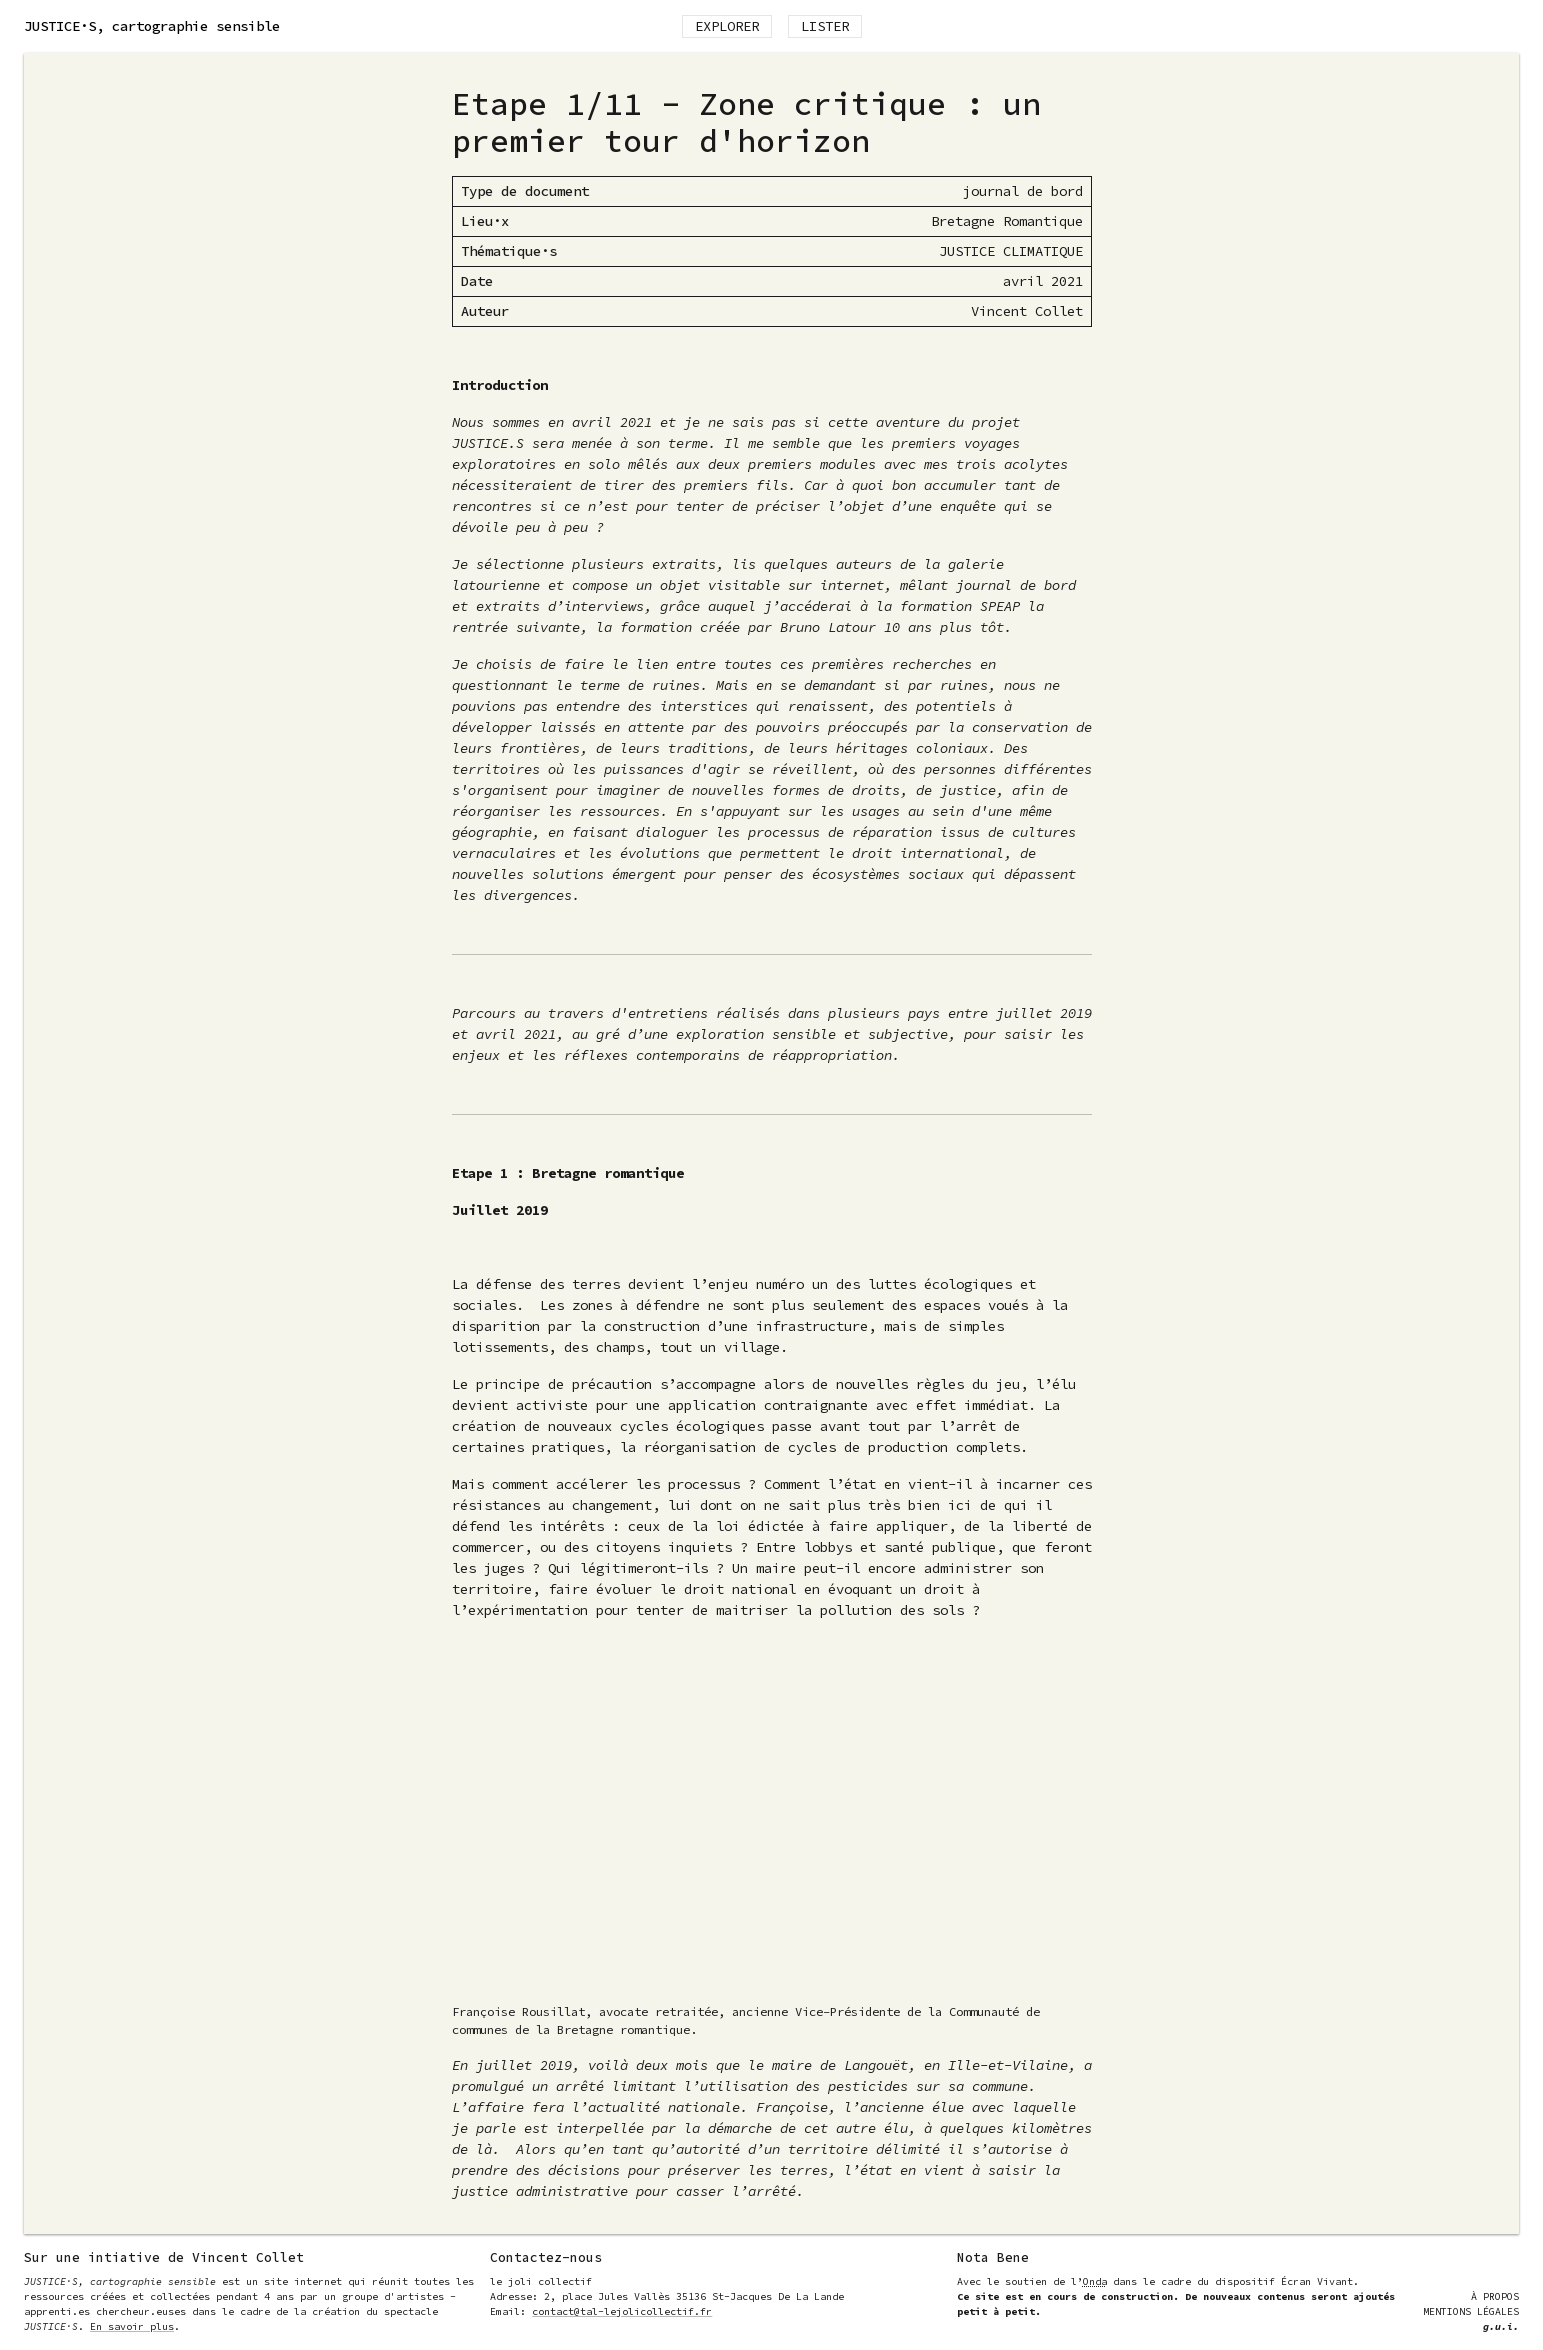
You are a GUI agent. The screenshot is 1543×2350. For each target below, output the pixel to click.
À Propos (1495, 2296)
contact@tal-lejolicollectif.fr (622, 2311)
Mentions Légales (1471, 2311)
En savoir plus (132, 2326)
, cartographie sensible (152, 26)
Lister (825, 26)
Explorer (727, 26)
